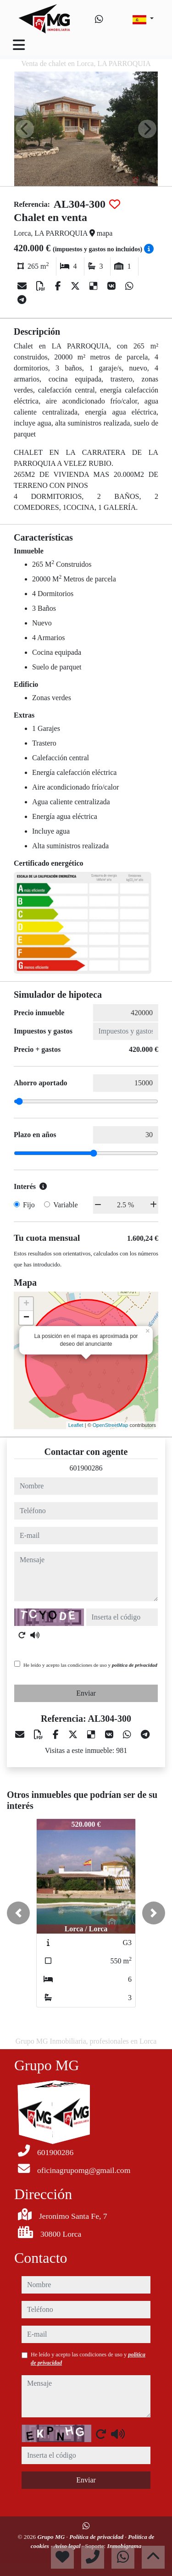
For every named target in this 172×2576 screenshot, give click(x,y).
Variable (65, 1205)
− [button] (26, 1318)
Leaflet (75, 1425)
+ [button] (26, 1304)
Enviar (86, 1693)
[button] (18, 1913)
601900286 (86, 1468)
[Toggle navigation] (18, 45)
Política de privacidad (97, 2536)
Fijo (29, 1205)
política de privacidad (134, 1665)
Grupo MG (52, 2536)
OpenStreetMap (110, 1425)
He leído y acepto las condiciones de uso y (90, 1665)
